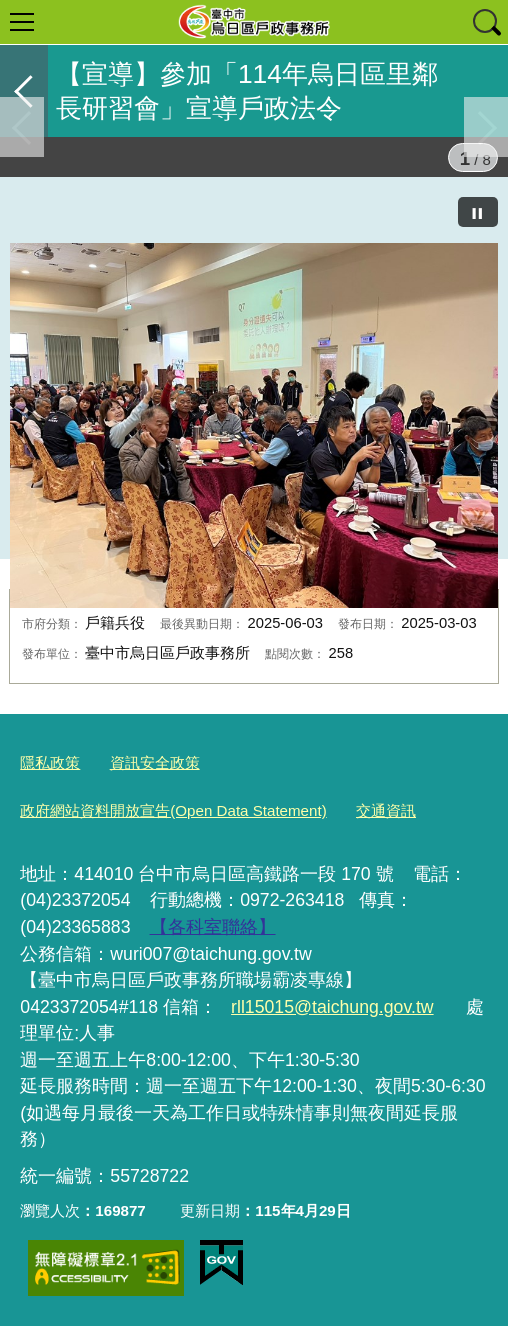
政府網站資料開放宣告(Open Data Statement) (173, 810)
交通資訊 (386, 810)
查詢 (486, 22)
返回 (24, 91)
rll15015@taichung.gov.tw (332, 1007)
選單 (22, 22)
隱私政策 (50, 762)
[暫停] (478, 212)
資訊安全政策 (155, 762)
